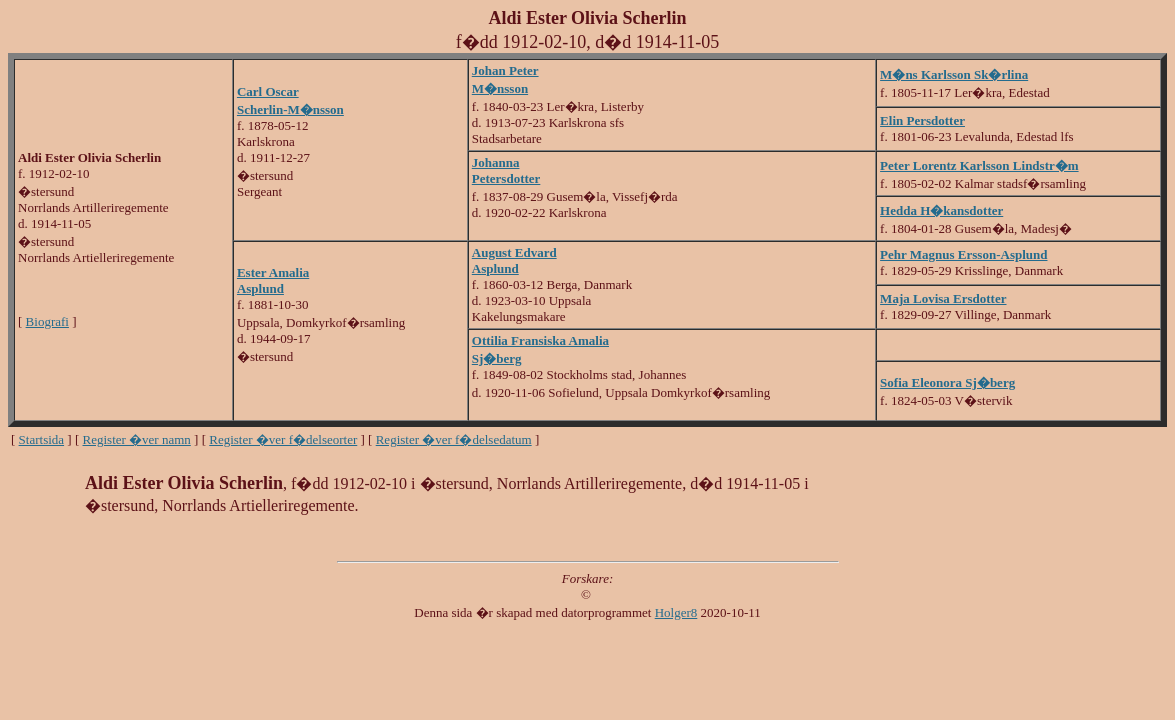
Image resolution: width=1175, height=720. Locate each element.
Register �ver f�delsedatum (454, 439)
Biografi (47, 321)
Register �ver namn (137, 439)
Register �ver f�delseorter (283, 439)
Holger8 (676, 612)
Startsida (42, 439)
